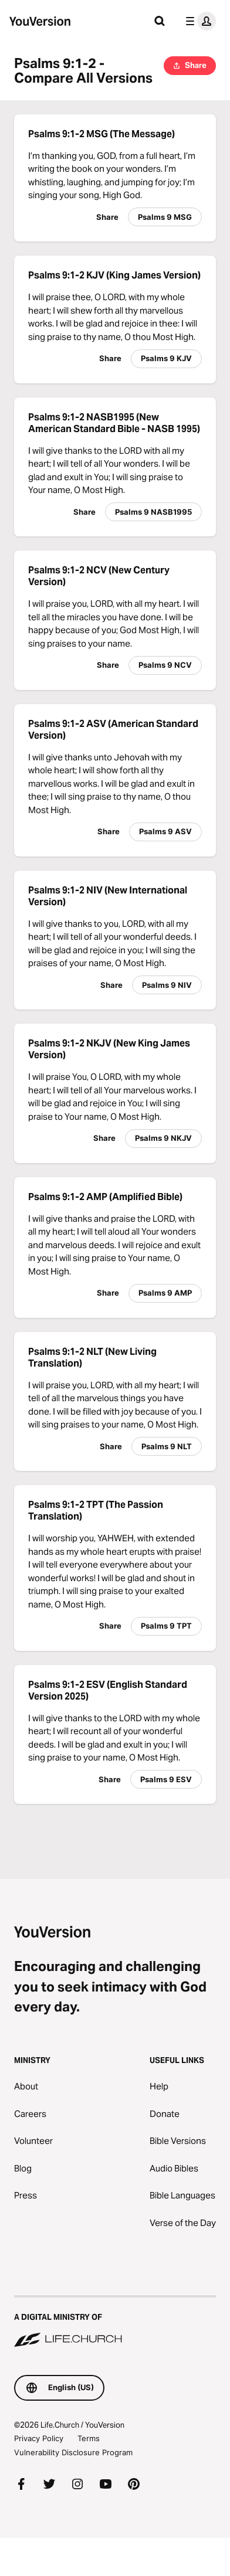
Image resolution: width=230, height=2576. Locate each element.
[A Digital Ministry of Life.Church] (115, 2322)
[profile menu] (198, 21)
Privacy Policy (38, 2438)
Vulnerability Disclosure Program (73, 2452)
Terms (88, 2438)
